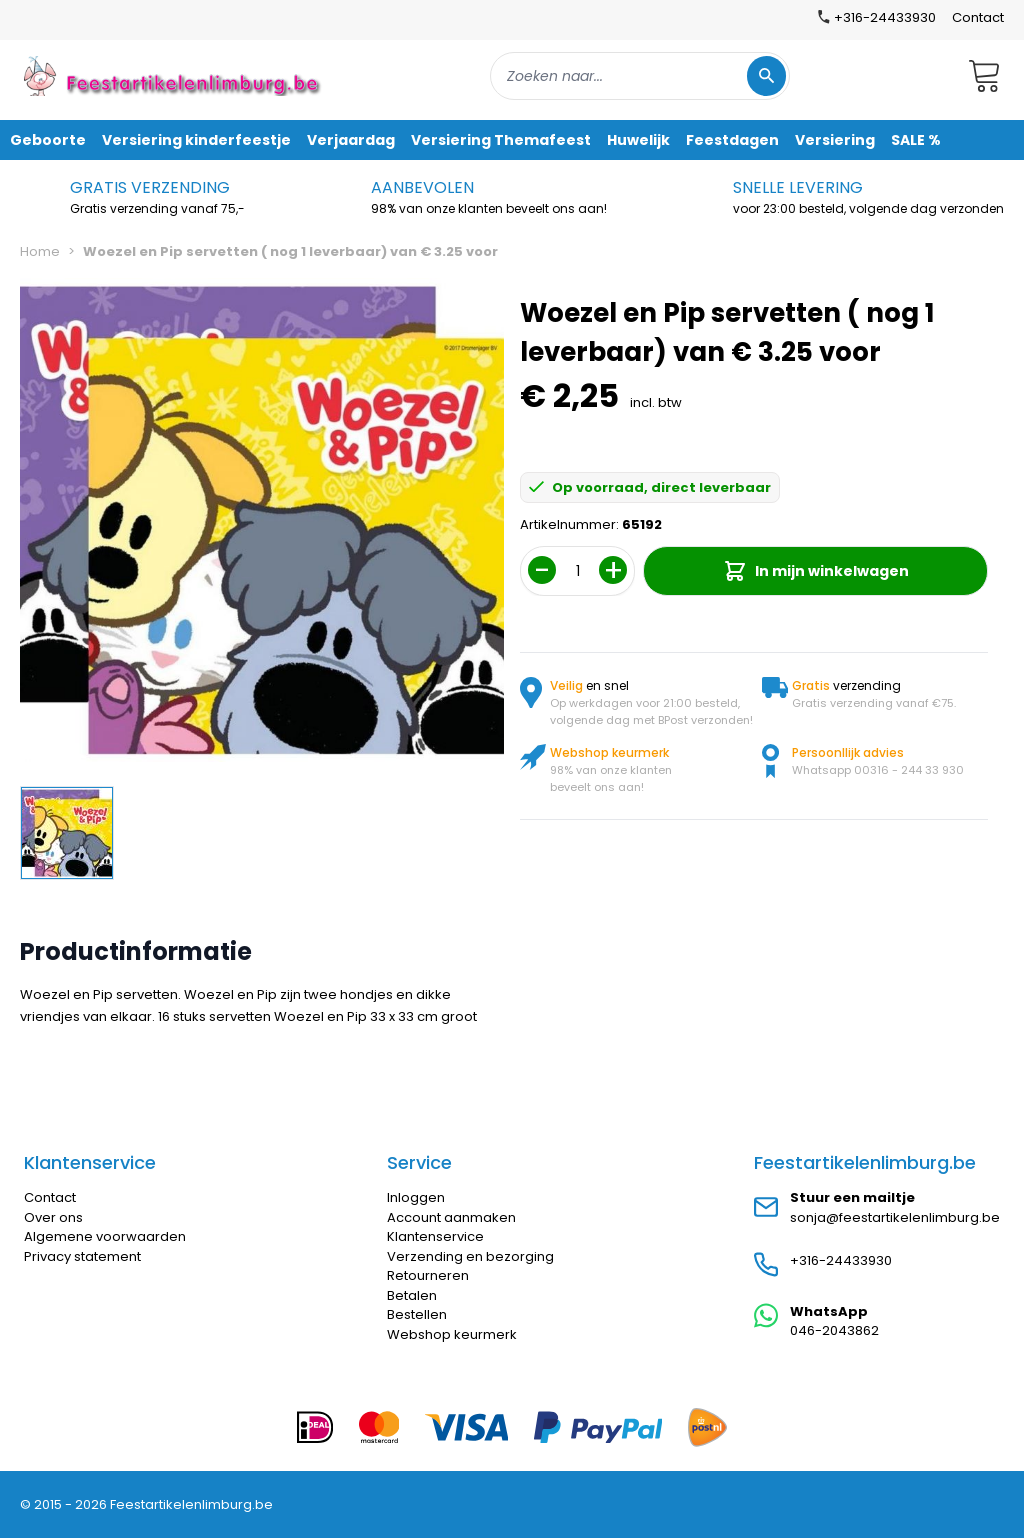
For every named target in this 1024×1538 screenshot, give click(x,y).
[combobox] (640, 76)
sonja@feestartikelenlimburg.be (895, 1217)
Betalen (412, 1295)
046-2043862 (834, 1330)
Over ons (53, 1217)
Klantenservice (435, 1236)
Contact (978, 17)
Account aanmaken (451, 1217)
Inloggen (416, 1197)
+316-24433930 (841, 1260)
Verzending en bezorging (470, 1256)
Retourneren (428, 1275)
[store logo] (174, 75)
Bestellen (417, 1314)
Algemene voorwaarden (105, 1236)
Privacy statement (82, 1256)
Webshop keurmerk (452, 1334)
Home (40, 251)
